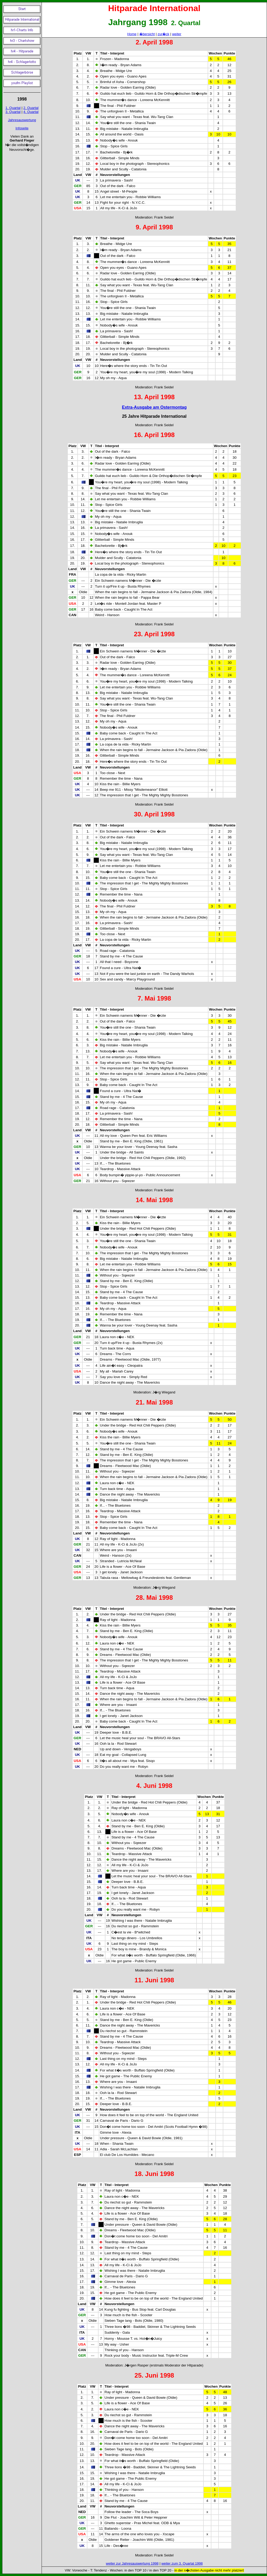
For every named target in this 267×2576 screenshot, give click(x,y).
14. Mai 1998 (154, 1199)
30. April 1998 (154, 814)
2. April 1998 (154, 42)
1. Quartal (13, 108)
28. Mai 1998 (154, 1597)
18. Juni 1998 (154, 2173)
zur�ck (163, 34)
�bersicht (147, 34)
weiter (176, 34)
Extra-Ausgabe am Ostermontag (154, 407)
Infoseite (21, 128)
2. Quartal (30, 108)
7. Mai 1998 (154, 998)
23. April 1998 (154, 634)
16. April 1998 (154, 434)
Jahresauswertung (22, 120)
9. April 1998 (154, 227)
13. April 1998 (154, 397)
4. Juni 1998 (154, 1785)
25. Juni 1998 (154, 2375)
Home (132, 34)
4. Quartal (30, 112)
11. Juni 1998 (154, 1980)
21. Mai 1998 (154, 1402)
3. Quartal (13, 112)
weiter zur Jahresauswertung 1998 (132, 2563)
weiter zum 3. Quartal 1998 (182, 2563)
